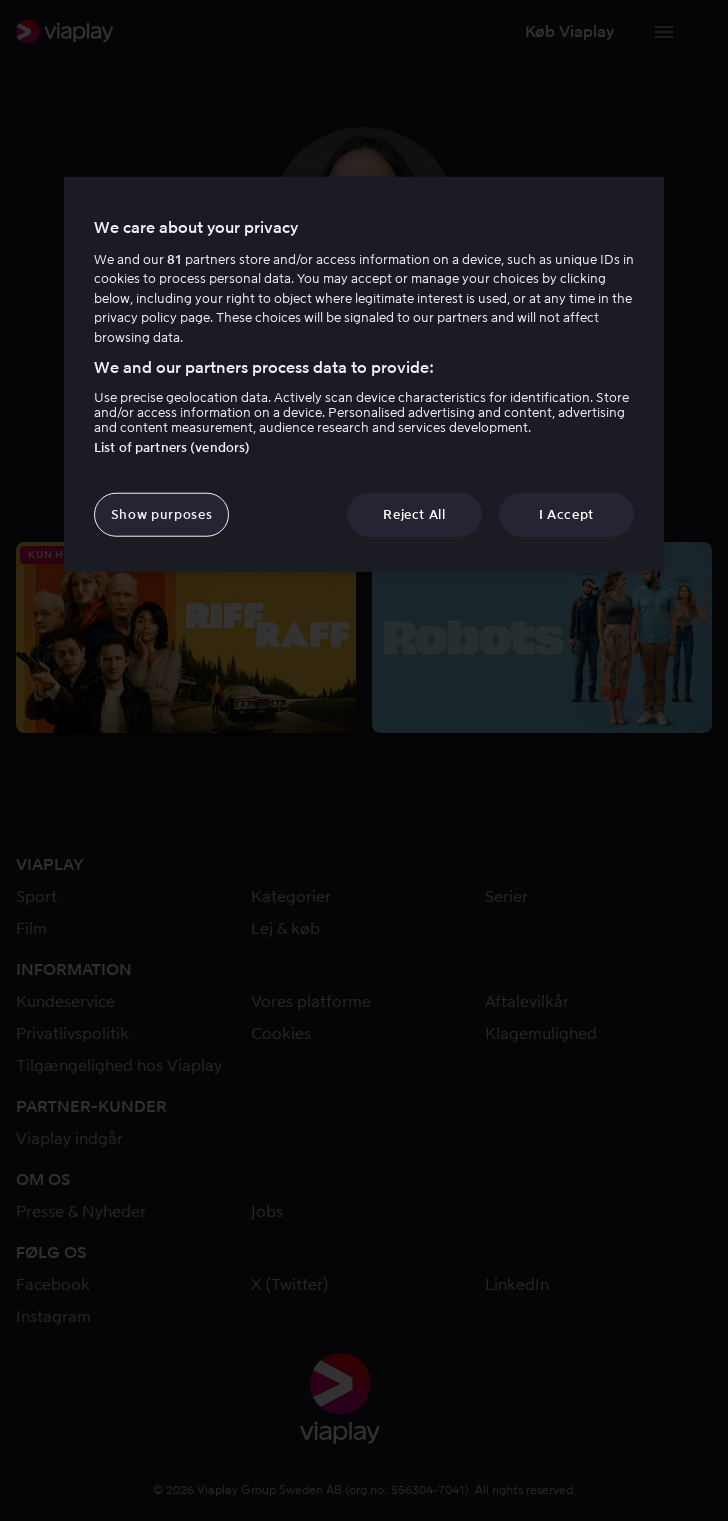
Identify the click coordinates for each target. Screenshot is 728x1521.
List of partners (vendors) (172, 446)
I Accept (566, 513)
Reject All (414, 513)
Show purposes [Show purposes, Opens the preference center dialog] (161, 513)
